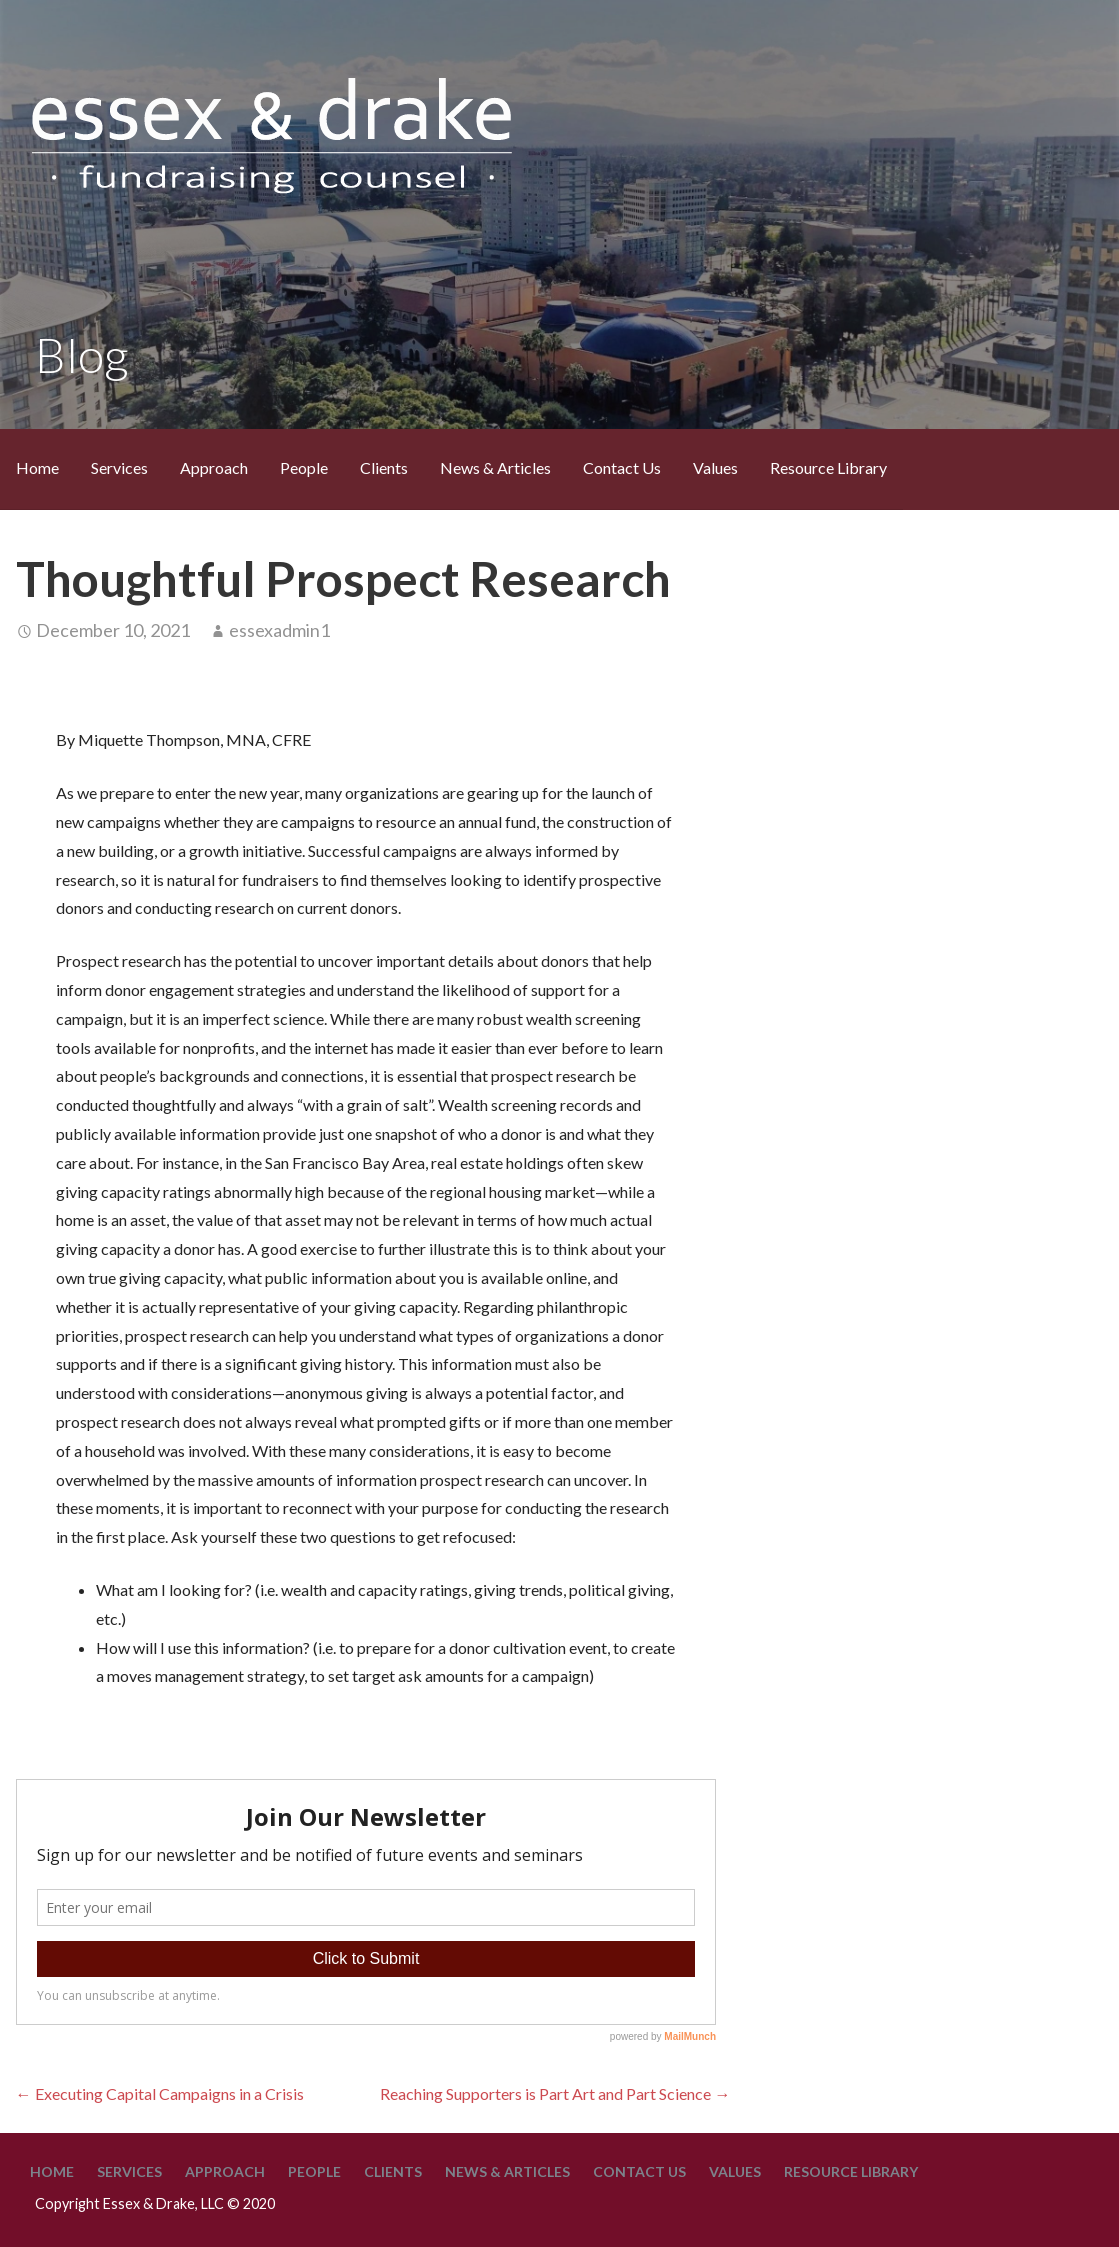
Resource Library (828, 467)
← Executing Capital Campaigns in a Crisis (160, 2093)
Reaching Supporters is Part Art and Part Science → (555, 2093)
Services (119, 467)
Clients (384, 467)
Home (37, 467)
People (304, 467)
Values (715, 467)
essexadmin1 (279, 630)
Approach (214, 467)
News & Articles (495, 467)
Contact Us (622, 467)
